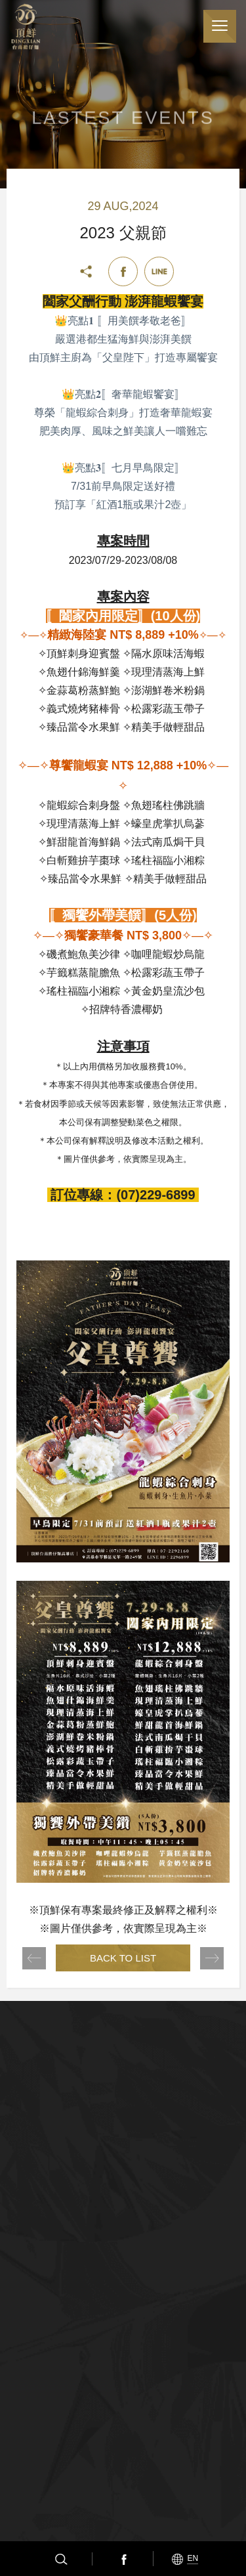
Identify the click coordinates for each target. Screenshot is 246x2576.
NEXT (212, 1958)
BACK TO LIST (123, 1958)
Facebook (122, 2558)
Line (159, 271)
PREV (34, 1958)
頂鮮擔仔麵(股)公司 (26, 26)
